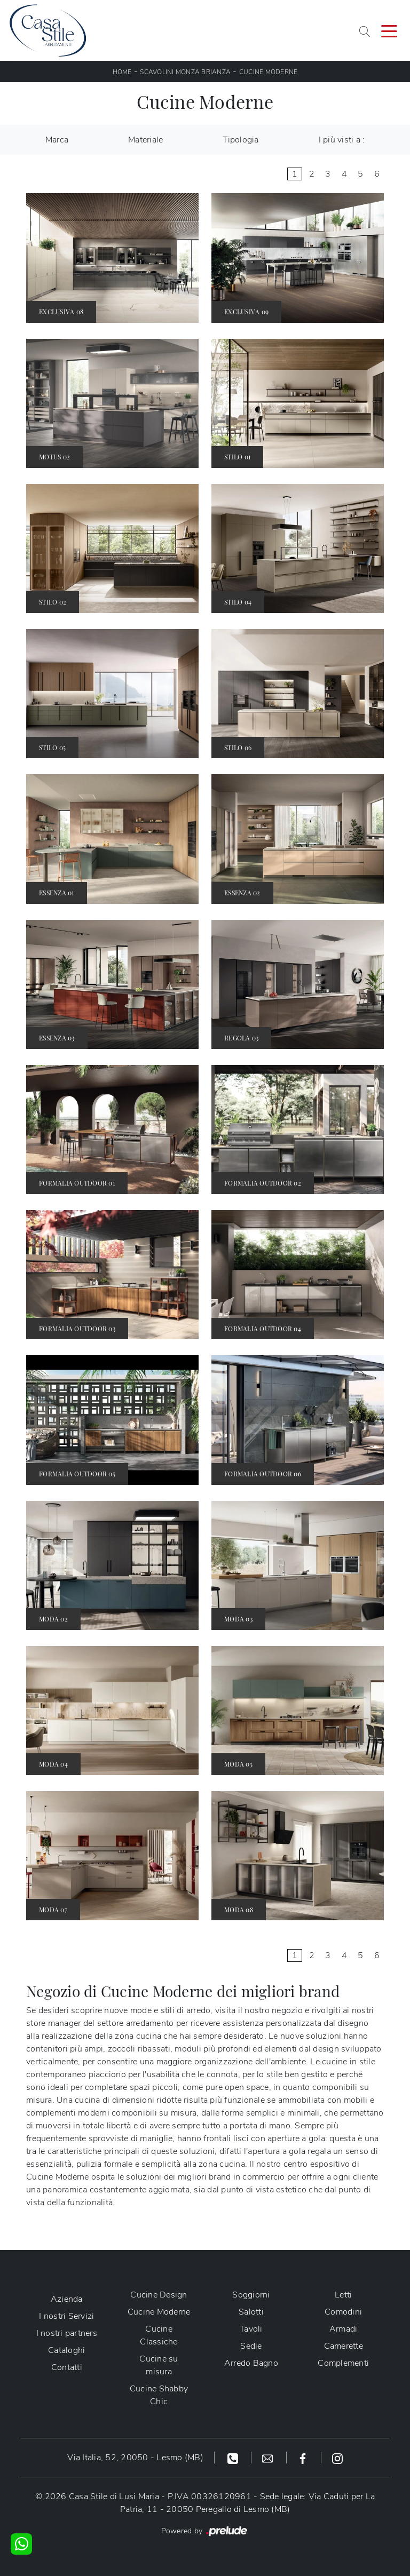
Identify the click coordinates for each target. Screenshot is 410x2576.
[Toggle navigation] (389, 30)
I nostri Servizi (66, 2316)
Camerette (343, 2346)
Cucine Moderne (268, 72)
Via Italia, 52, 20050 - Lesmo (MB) (135, 2457)
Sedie (251, 2346)
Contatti (66, 2367)
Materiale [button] (145, 140)
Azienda (67, 2299)
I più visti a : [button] (342, 140)
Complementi (343, 2363)
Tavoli (251, 2329)
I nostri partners (66, 2333)
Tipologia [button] (240, 140)
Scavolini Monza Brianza (185, 72)
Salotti (251, 2312)
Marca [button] (56, 140)
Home (122, 72)
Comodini (343, 2312)
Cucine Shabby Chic (159, 2395)
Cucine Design (158, 2295)
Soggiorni (251, 2295)
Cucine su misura (158, 2365)
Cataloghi (66, 2350)
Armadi (343, 2329)
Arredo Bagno (251, 2363)
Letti (343, 2295)
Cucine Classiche (158, 2335)
